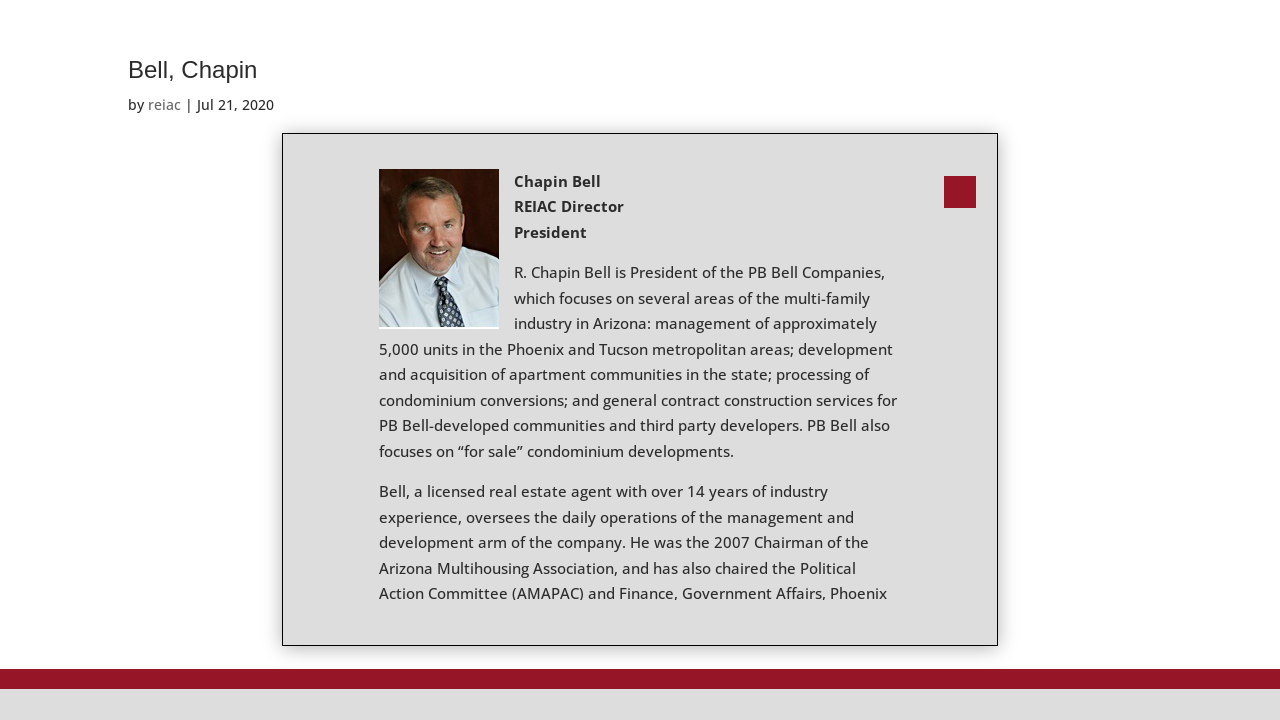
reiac (164, 104)
